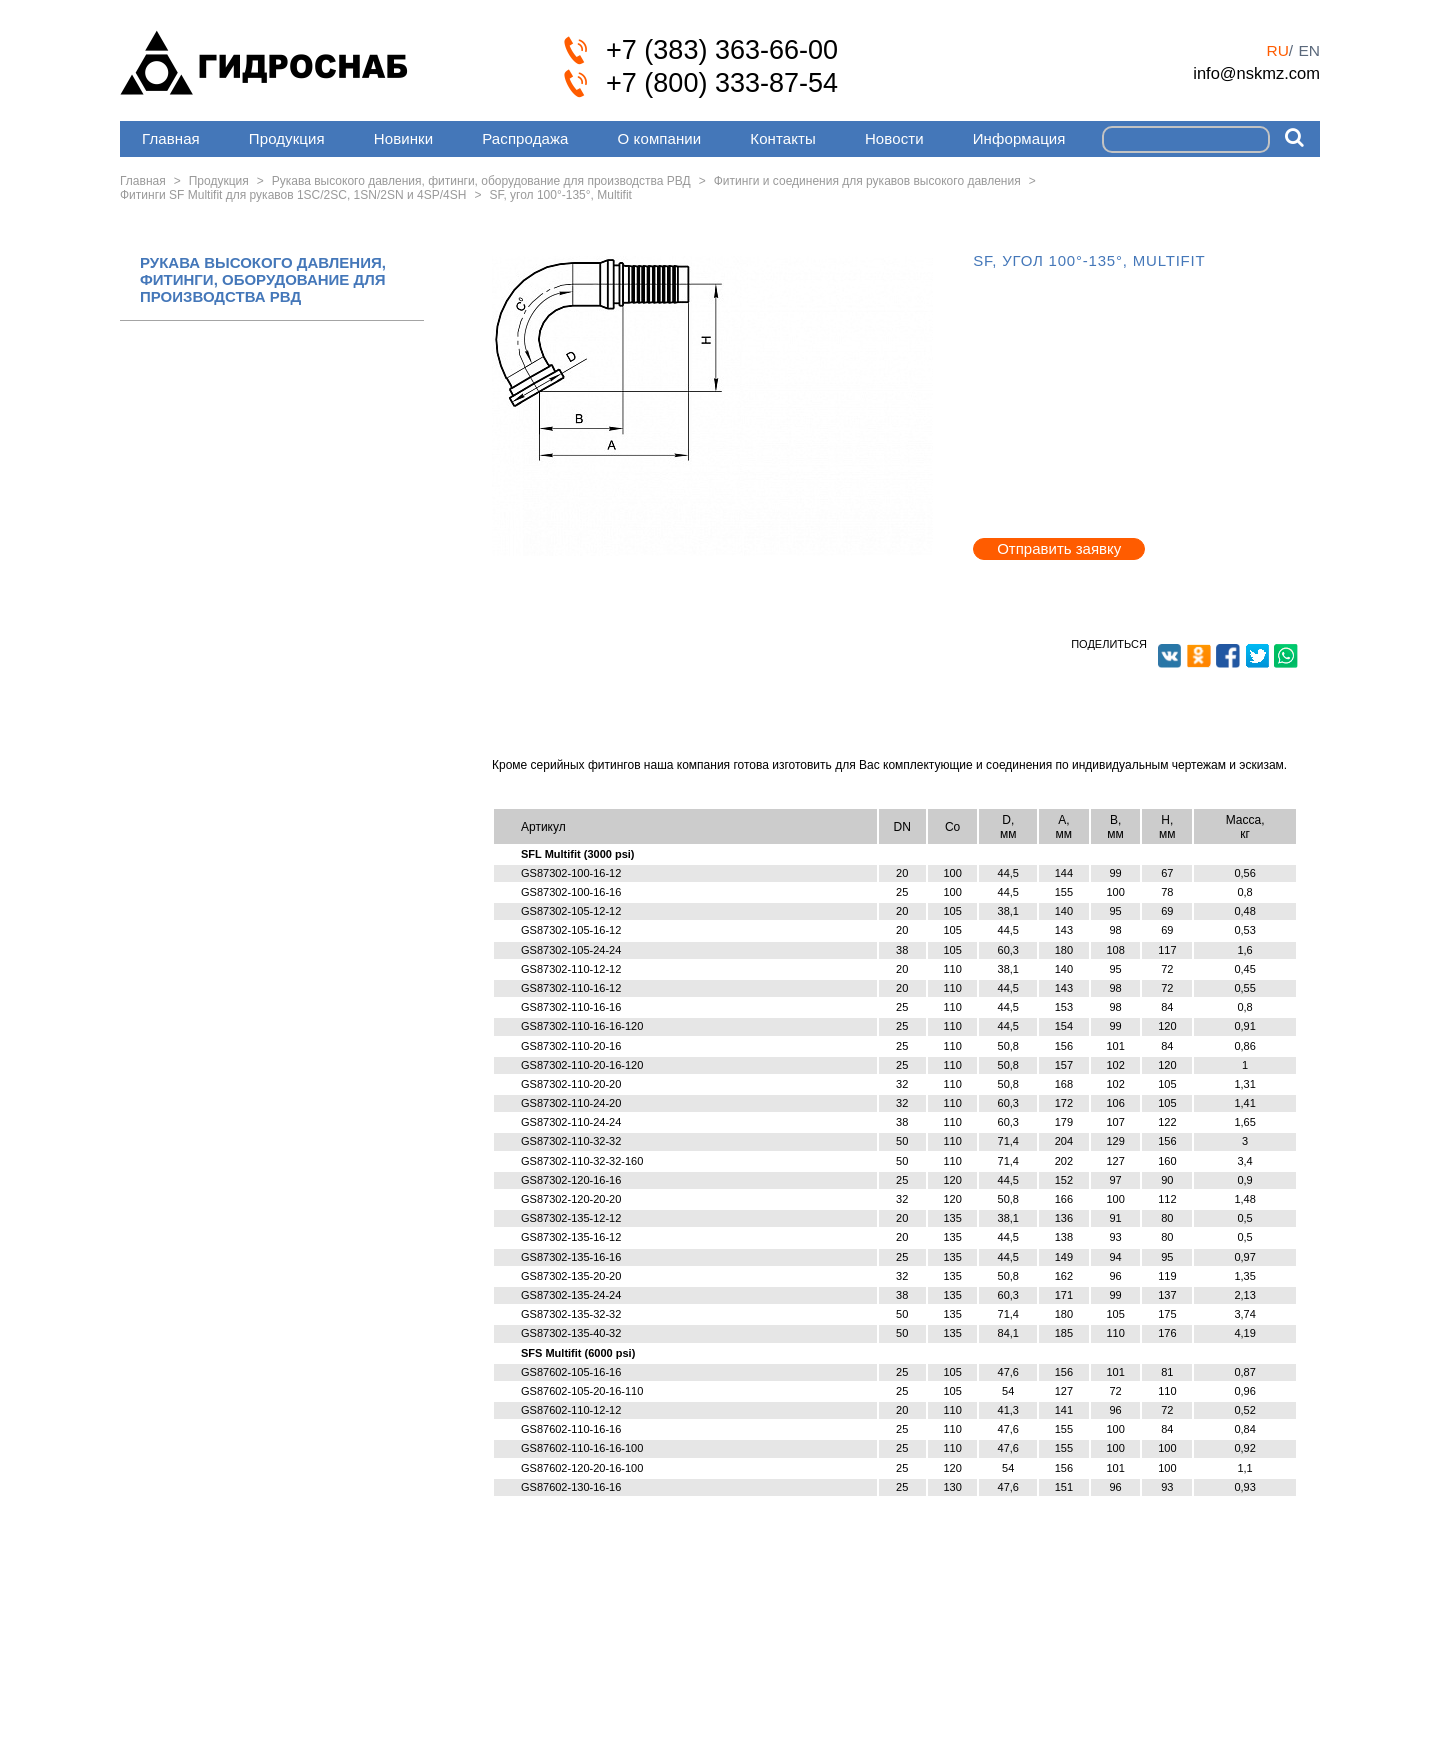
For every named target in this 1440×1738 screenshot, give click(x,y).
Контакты (783, 138)
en (1309, 50)
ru (1277, 50)
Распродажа (525, 138)
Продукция (287, 138)
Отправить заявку (1059, 548)
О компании (660, 138)
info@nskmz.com (1256, 73)
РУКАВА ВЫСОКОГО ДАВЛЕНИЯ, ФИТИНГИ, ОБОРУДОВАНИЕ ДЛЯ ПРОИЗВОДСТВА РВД (263, 280)
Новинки (403, 138)
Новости (894, 138)
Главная (171, 138)
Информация (1019, 138)
